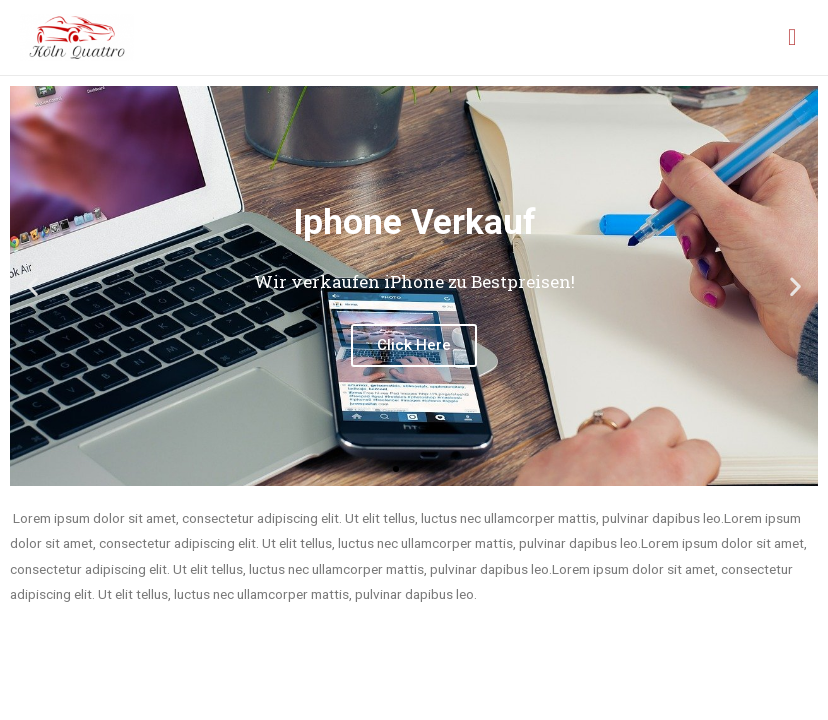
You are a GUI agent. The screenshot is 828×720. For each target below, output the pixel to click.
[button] (396, 469)
